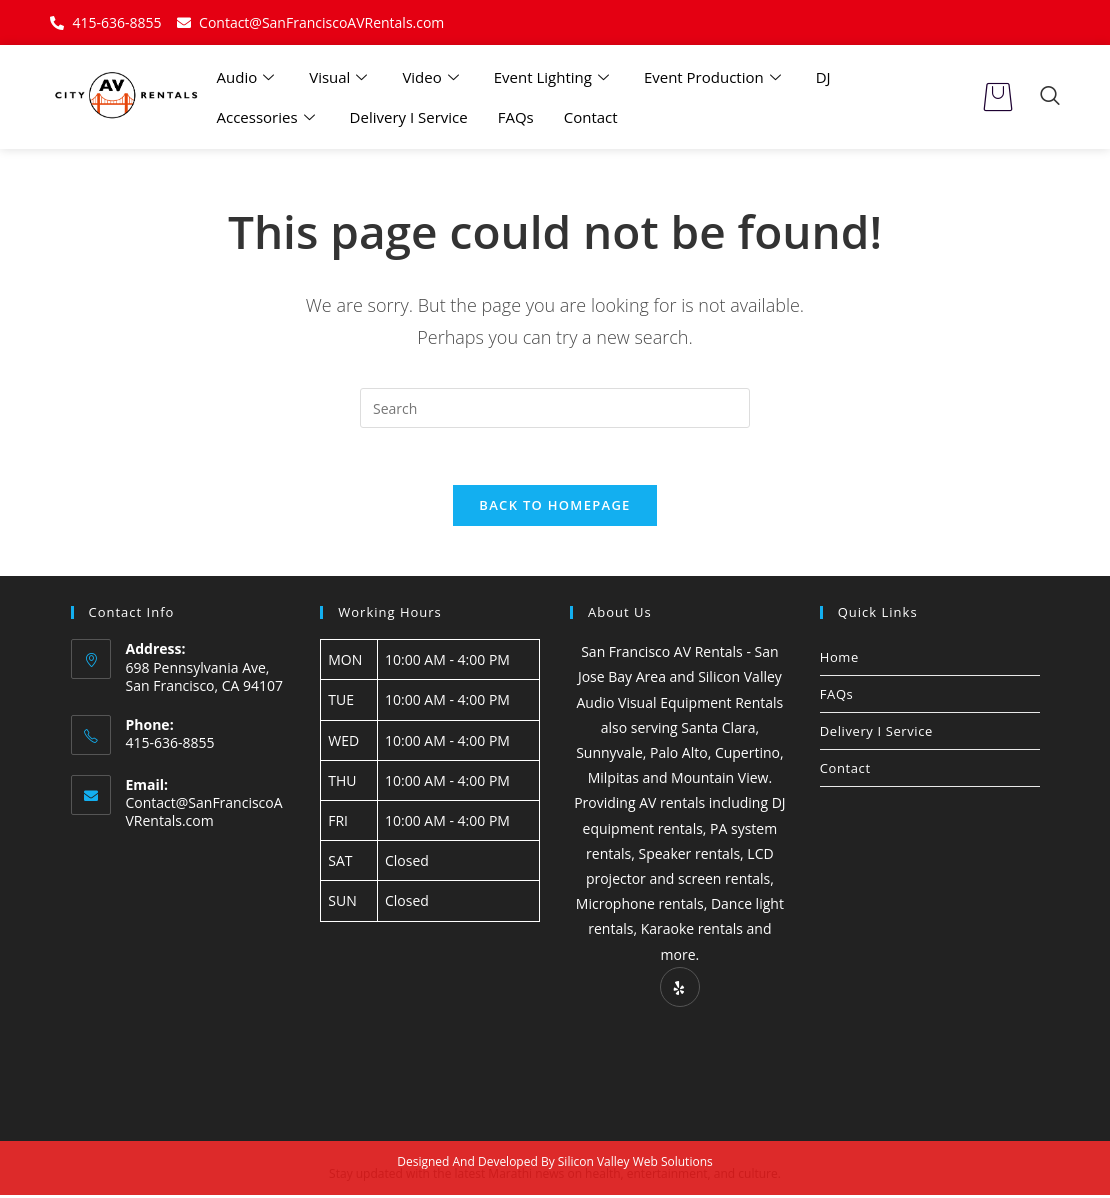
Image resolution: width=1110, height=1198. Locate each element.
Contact (591, 117)
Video (432, 77)
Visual (340, 77)
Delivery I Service (409, 117)
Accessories (268, 117)
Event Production (715, 77)
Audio (248, 77)
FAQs (516, 117)
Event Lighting (554, 77)
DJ (823, 77)
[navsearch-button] (1050, 97)
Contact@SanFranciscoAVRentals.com (204, 815)
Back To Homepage (554, 508)
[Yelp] (680, 990)
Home (839, 660)
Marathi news (526, 1176)
